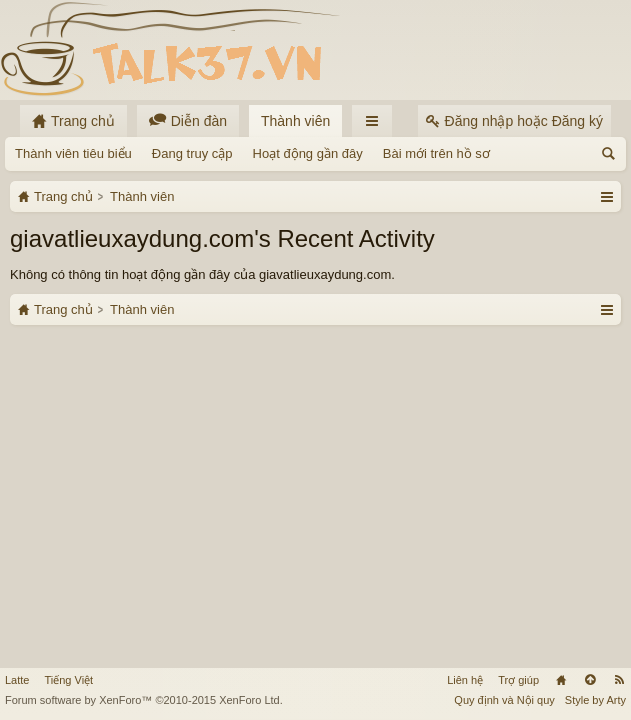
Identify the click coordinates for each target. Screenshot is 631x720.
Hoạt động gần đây (308, 153)
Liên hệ (465, 680)
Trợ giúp (518, 680)
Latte (17, 680)
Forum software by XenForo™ (144, 700)
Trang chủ (561, 680)
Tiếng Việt (68, 680)
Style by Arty (595, 700)
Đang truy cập (192, 153)
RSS (619, 680)
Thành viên (295, 121)
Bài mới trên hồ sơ (436, 153)
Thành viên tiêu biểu (73, 153)
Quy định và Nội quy (504, 700)
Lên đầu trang (590, 680)
